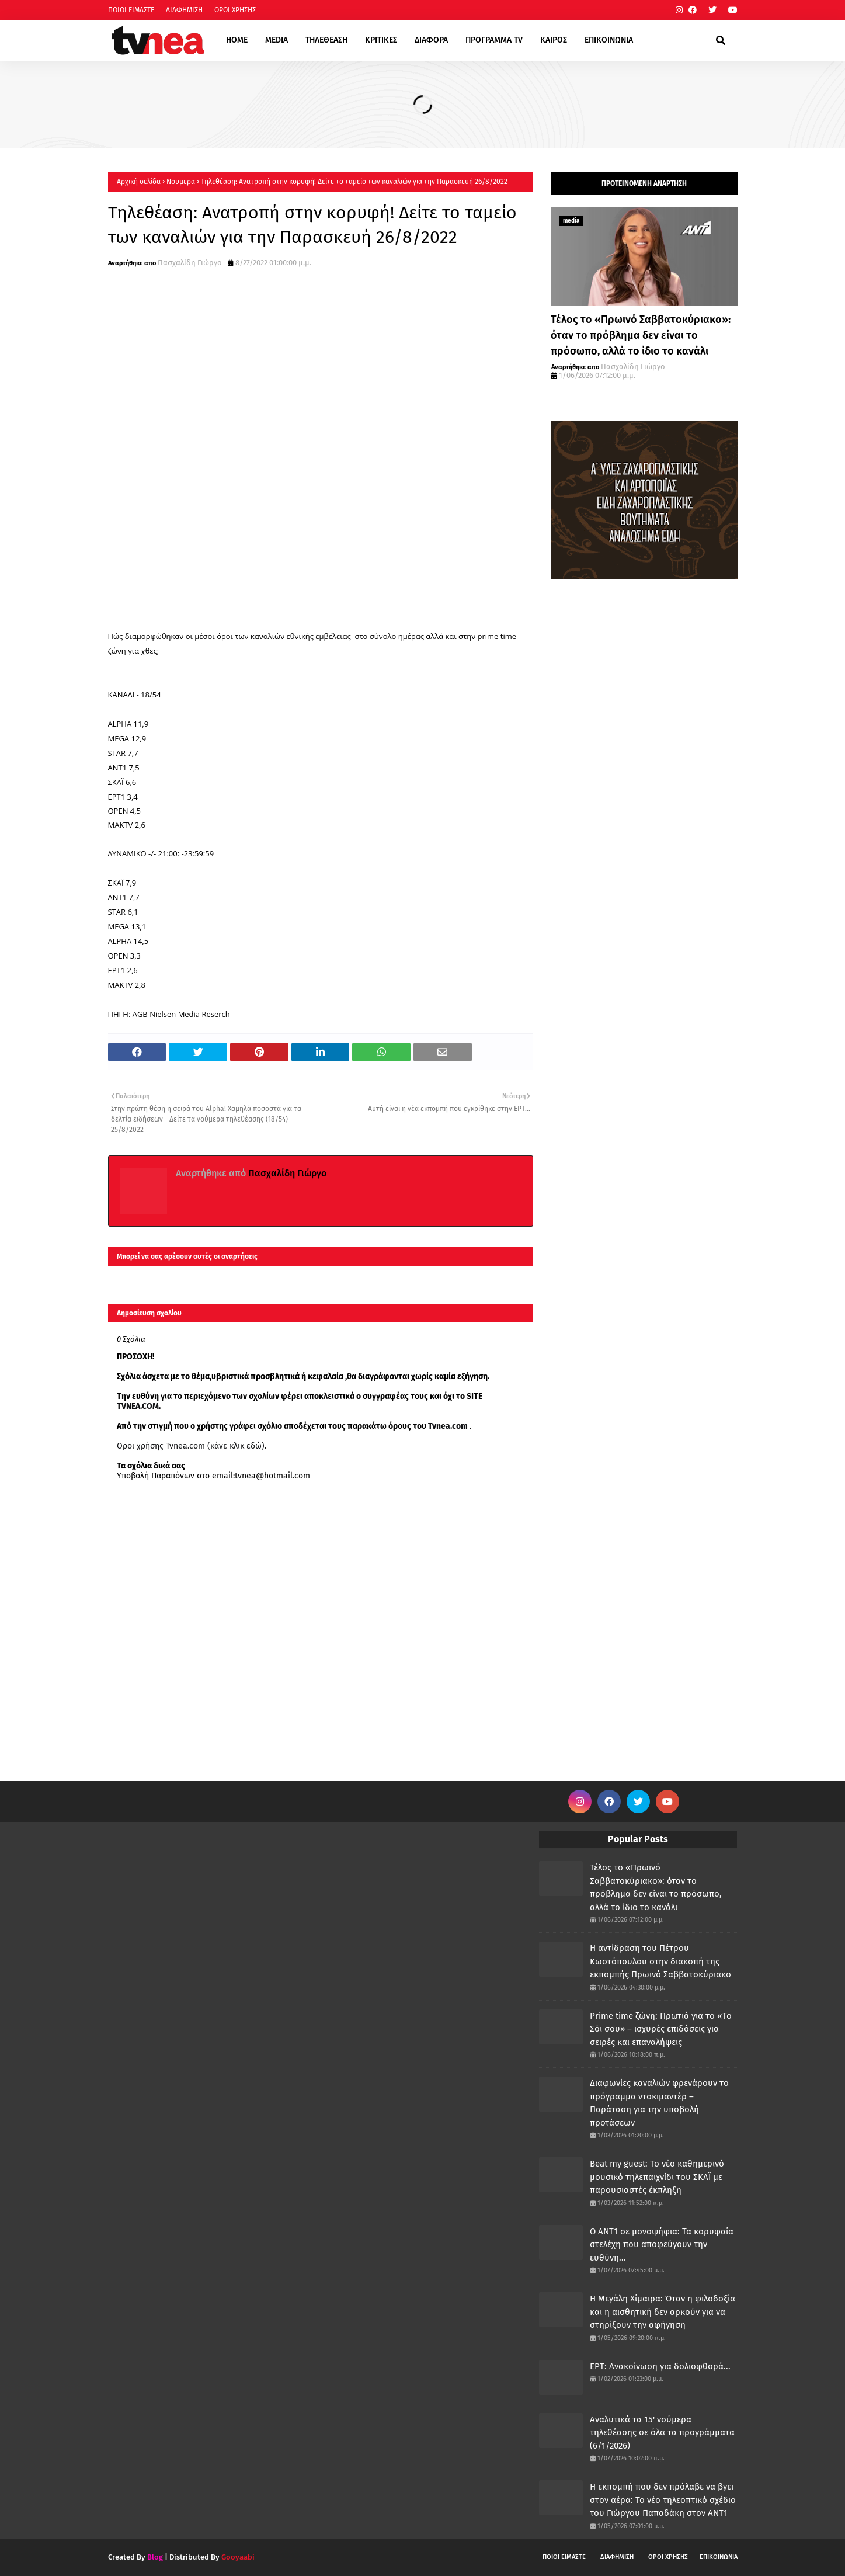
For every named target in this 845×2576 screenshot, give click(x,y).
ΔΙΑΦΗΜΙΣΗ (184, 10)
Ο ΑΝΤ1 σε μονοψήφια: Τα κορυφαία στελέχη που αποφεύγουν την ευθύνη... (661, 2244)
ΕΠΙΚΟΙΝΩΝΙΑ (719, 2557)
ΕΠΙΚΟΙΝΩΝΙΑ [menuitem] (609, 40)
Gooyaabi (238, 2557)
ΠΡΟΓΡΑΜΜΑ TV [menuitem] (494, 40)
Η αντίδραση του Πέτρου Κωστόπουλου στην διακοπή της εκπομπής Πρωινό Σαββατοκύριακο (660, 1961)
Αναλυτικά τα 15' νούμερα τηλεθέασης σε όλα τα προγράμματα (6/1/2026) (662, 2432)
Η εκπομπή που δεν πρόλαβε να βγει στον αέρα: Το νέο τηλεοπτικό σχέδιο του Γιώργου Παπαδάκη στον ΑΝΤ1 (663, 2499)
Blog (155, 2557)
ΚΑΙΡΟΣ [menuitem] (553, 40)
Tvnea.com (448, 1426)
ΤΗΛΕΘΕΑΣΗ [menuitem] (326, 40)
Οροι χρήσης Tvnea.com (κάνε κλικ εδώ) (191, 1446)
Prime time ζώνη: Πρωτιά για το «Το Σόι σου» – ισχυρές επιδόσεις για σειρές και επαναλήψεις (661, 2029)
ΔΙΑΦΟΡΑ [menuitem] (431, 40)
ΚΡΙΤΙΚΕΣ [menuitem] (381, 40)
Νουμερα (180, 182)
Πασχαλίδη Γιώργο (190, 262)
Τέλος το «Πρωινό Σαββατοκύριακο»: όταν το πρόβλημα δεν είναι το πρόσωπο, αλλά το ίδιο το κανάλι (641, 335)
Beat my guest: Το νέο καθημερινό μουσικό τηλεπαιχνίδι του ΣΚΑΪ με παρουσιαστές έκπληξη (657, 2176)
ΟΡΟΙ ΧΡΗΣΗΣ (235, 10)
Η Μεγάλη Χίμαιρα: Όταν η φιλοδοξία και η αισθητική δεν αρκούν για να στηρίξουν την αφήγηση (662, 2311)
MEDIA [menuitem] (276, 40)
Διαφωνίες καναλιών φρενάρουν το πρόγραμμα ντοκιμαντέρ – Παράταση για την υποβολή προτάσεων (659, 2103)
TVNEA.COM (138, 1406)
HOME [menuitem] (237, 40)
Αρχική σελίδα (139, 182)
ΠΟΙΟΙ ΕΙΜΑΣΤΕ (131, 10)
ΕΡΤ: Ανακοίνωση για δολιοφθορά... (660, 2366)
